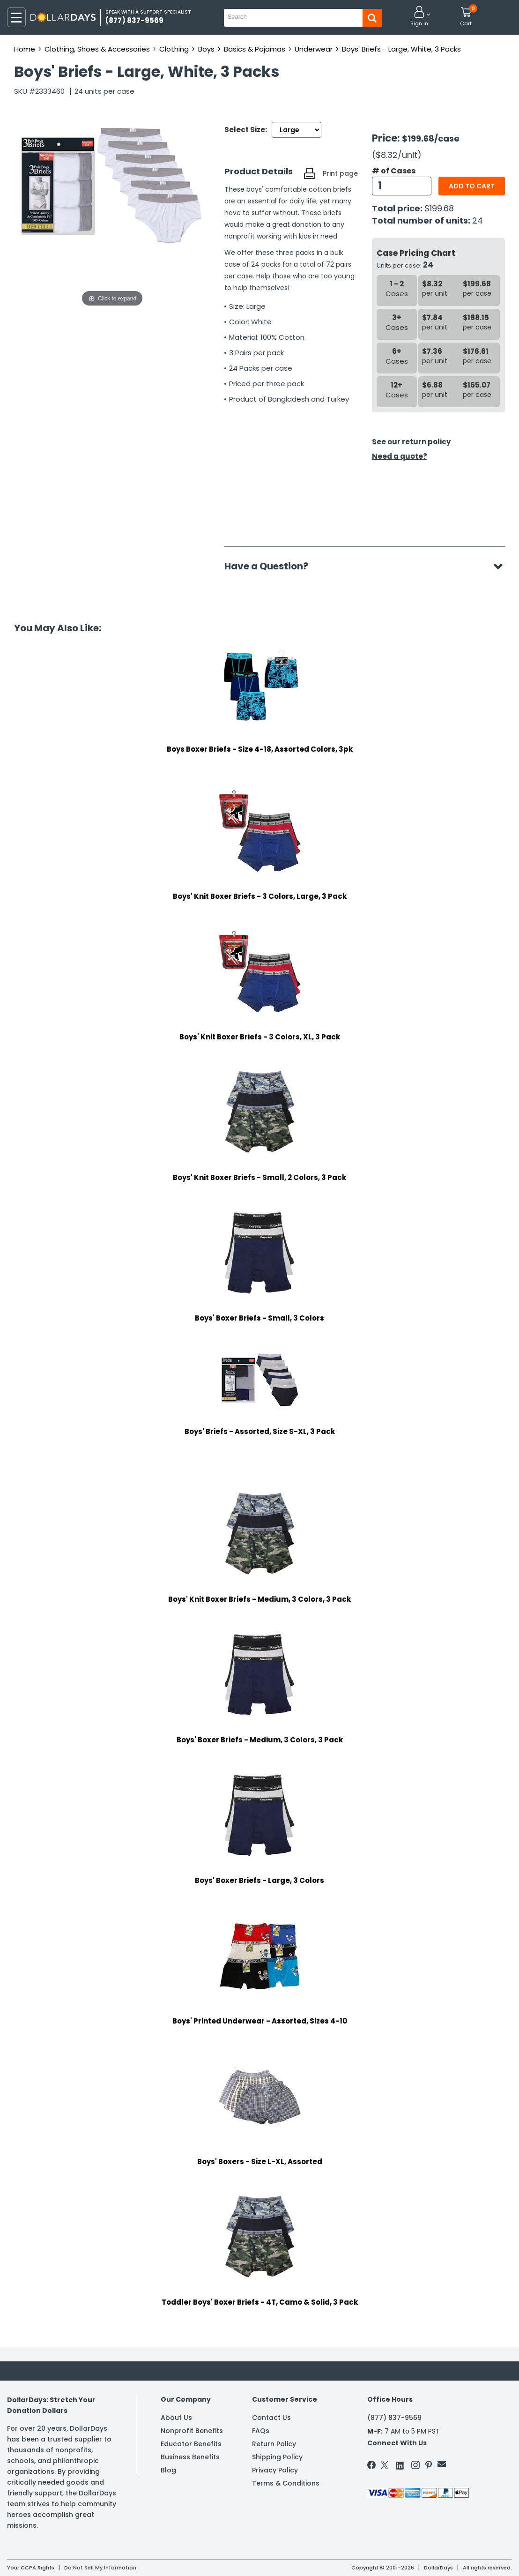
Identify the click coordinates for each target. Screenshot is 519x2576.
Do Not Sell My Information (100, 2567)
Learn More (435, 2556)
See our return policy (411, 442)
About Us (176, 2417)
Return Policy (274, 2444)
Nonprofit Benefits (192, 2430)
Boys (206, 49)
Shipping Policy (277, 2457)
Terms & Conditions (285, 2483)
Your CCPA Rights (30, 2567)
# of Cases (393, 171)
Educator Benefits (191, 2444)
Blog (168, 2470)
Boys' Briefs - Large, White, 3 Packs (401, 49)
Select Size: (245, 129)
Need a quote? (399, 456)
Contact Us (271, 2417)
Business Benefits (190, 2457)
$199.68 (439, 208)
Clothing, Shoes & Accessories (97, 49)
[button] (419, 17)
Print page (340, 173)
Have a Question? (271, 566)
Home (24, 49)
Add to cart (472, 186)
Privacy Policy (275, 2470)
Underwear (314, 49)
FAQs (260, 2430)
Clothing (174, 49)
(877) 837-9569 (394, 2417)
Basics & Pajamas (254, 49)
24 (477, 220)
